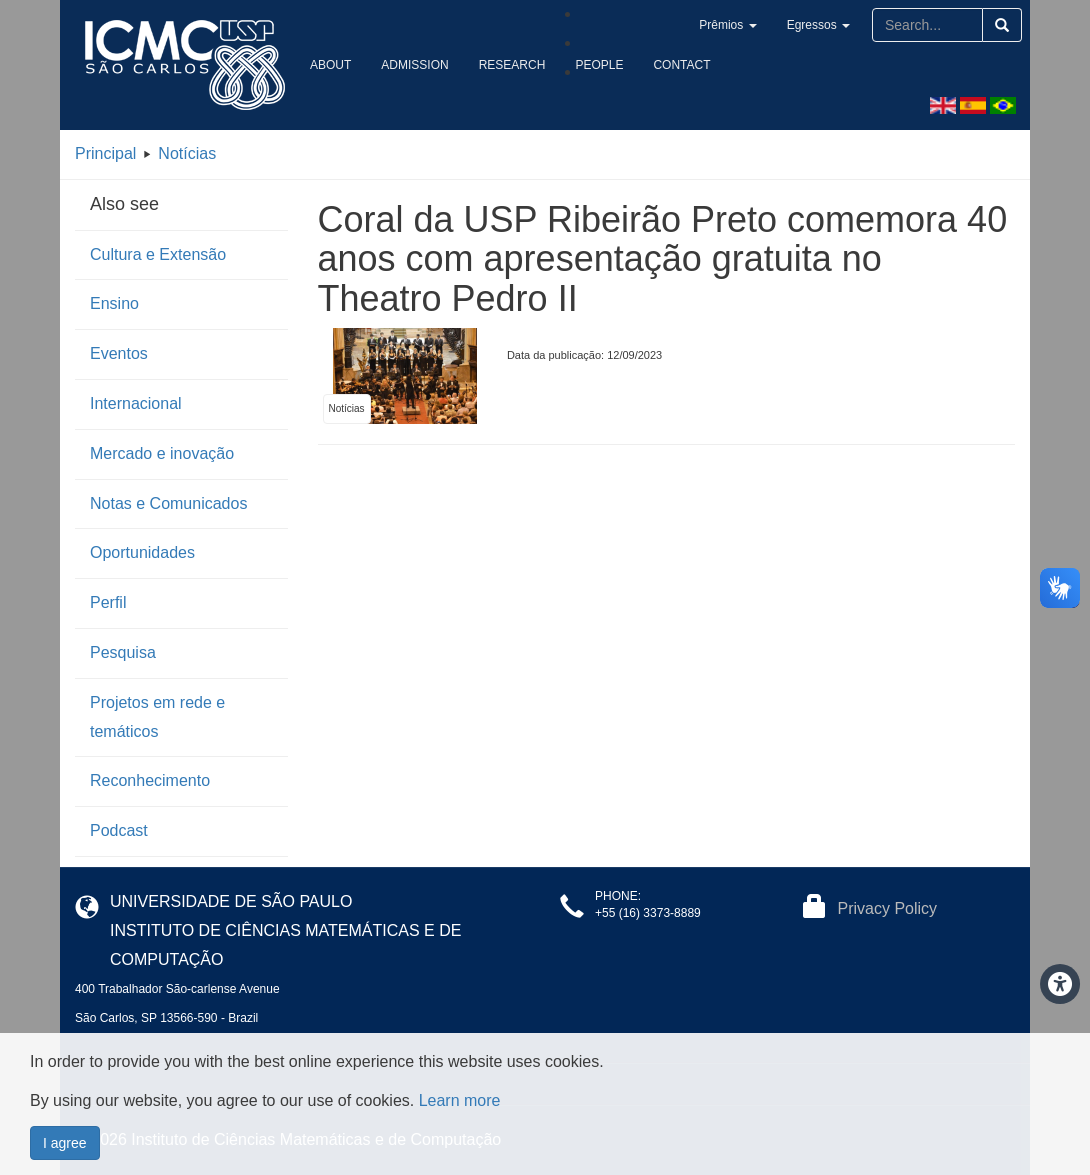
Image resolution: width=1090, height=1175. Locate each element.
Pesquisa (123, 652)
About (330, 65)
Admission (414, 65)
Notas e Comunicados (168, 503)
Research (512, 65)
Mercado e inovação (162, 453)
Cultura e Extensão (158, 254)
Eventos (119, 353)
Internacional (136, 403)
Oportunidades (142, 552)
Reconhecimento (150, 780)
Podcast (119, 830)
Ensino (114, 303)
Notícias (187, 153)
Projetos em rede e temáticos (157, 717)
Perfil (108, 602)
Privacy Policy (888, 908)
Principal (105, 153)
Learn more (460, 1100)
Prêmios (727, 25)
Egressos (818, 25)
